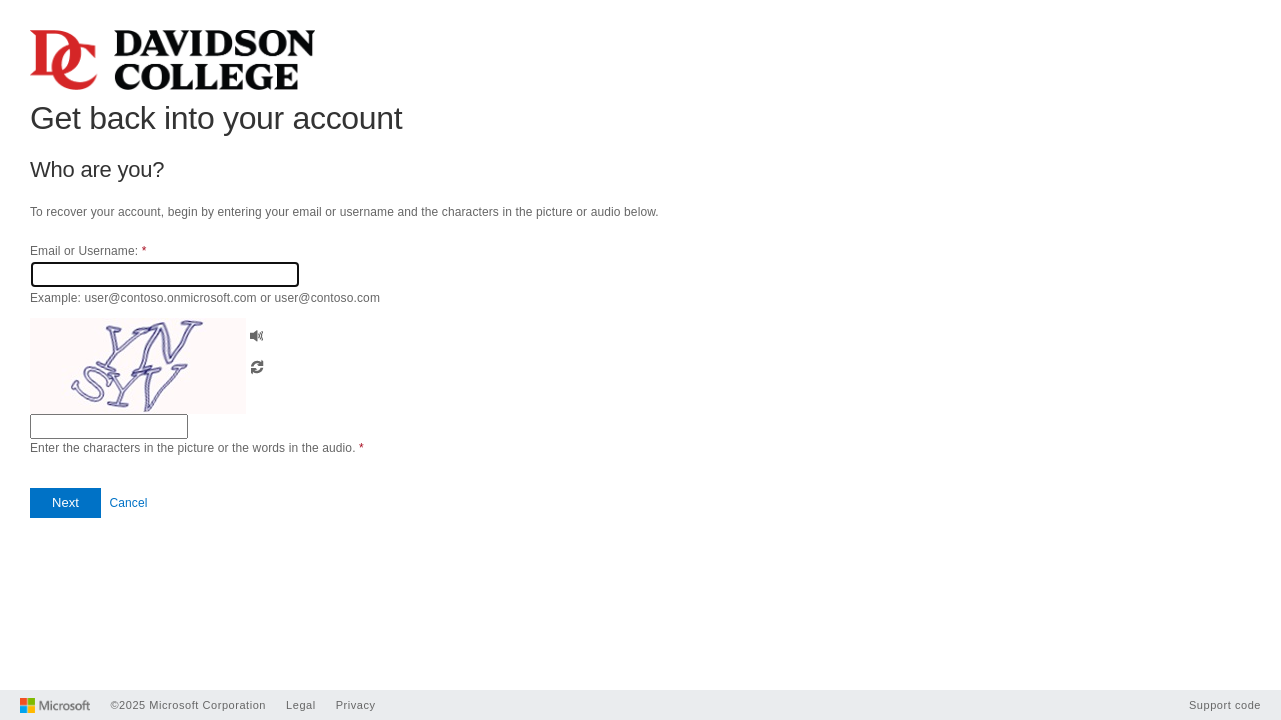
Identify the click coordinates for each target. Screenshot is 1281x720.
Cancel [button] (128, 503)
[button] (257, 333)
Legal (301, 705)
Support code (1225, 705)
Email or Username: (88, 251)
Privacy (356, 705)
